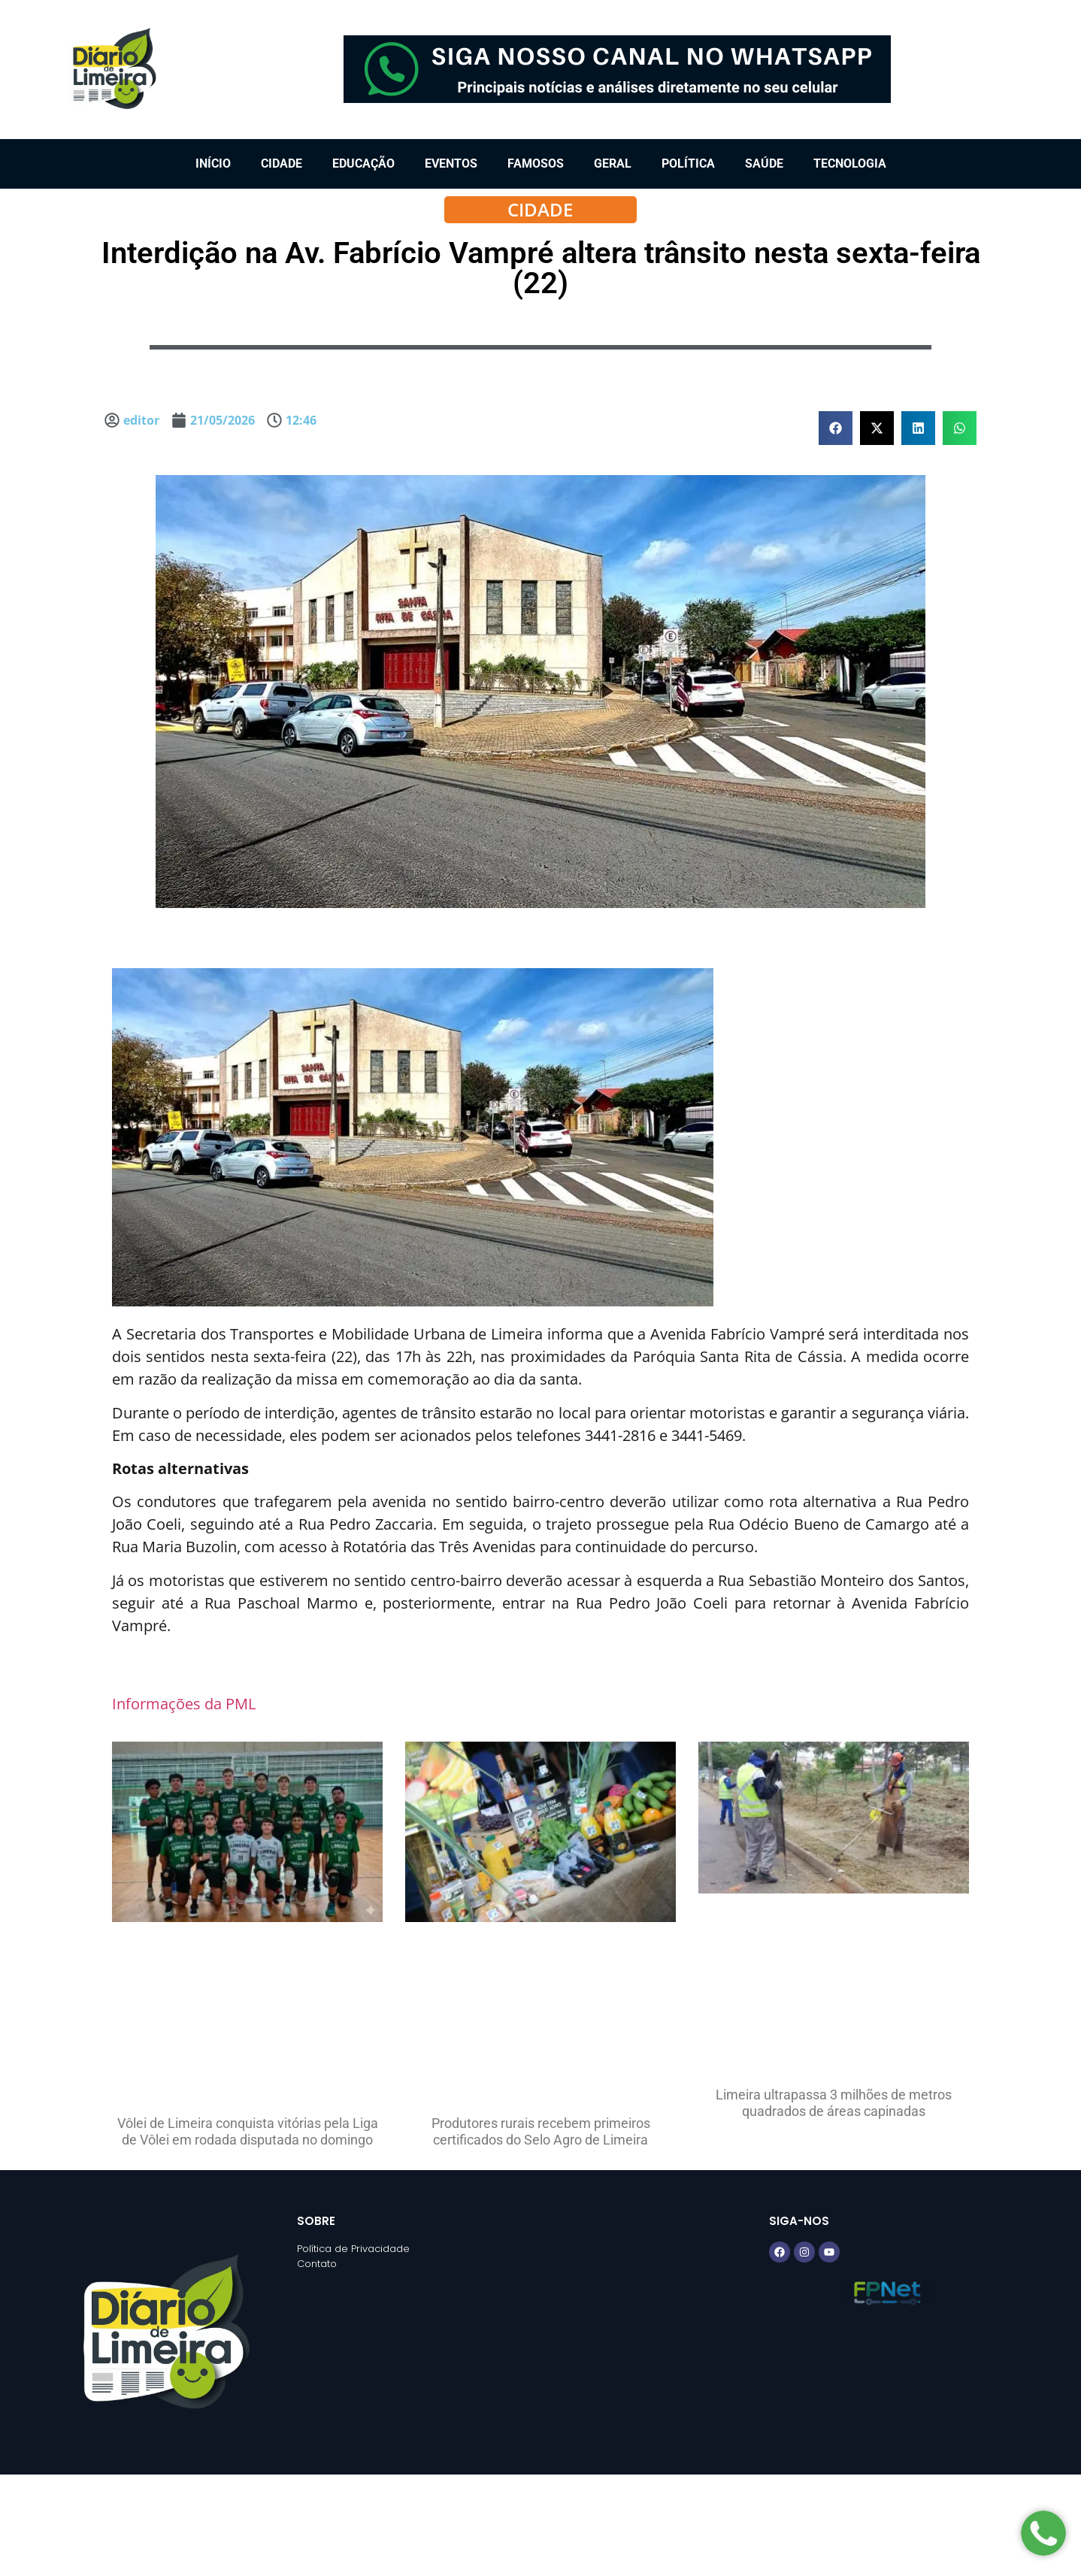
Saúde (764, 163)
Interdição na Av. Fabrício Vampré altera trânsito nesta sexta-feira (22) (540, 268)
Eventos (451, 163)
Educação (363, 163)
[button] (835, 428)
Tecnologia (849, 163)
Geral (612, 163)
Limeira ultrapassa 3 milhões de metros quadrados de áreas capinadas (834, 2103)
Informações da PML (184, 1704)
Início (213, 163)
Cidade (281, 163)
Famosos (535, 163)
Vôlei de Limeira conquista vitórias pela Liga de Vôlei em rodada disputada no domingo (247, 2131)
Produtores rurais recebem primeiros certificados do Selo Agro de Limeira (540, 2131)
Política (688, 163)
